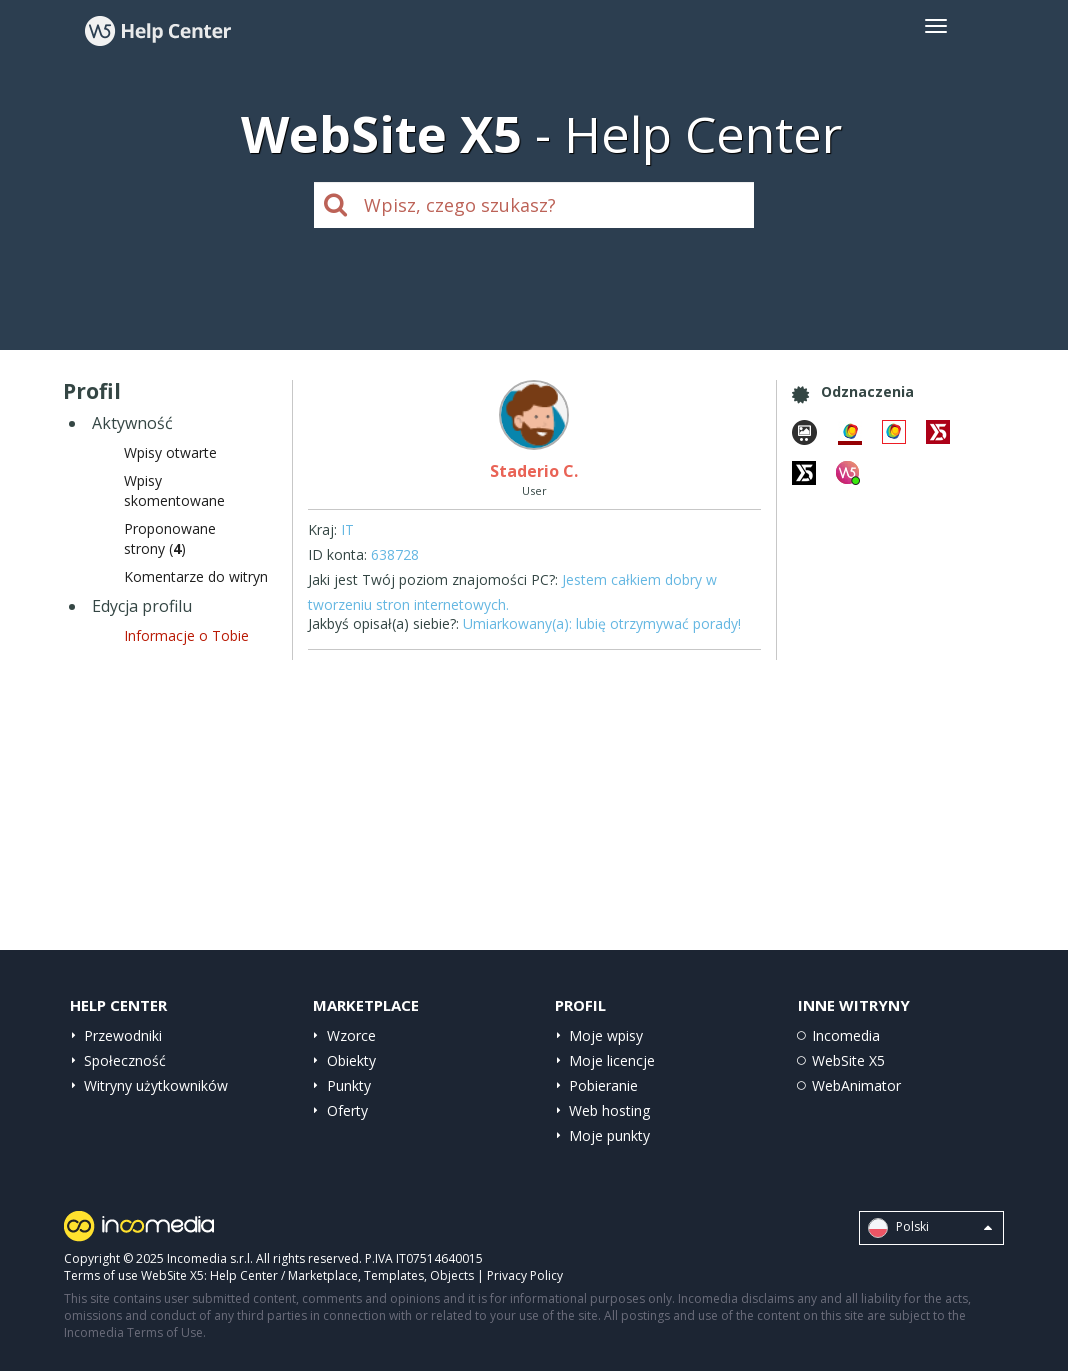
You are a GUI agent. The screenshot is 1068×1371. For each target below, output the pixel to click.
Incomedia (846, 1035)
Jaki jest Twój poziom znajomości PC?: (433, 579)
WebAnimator (856, 1085)
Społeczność (125, 1060)
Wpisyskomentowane (174, 490)
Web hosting (609, 1110)
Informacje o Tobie (186, 635)
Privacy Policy (525, 1275)
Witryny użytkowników (156, 1085)
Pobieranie (603, 1085)
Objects (452, 1275)
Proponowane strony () (170, 538)
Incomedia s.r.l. (210, 1258)
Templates (394, 1275)
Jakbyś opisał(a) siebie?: (383, 623)
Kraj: (322, 529)
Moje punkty (609, 1135)
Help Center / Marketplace (284, 1275)
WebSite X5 (848, 1060)
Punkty (349, 1085)
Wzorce (351, 1035)
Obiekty (351, 1060)
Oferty (347, 1110)
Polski (930, 1228)
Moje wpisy (606, 1035)
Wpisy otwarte (170, 452)
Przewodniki (123, 1035)
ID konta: (337, 554)
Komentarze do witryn (196, 576)
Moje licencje (612, 1060)
